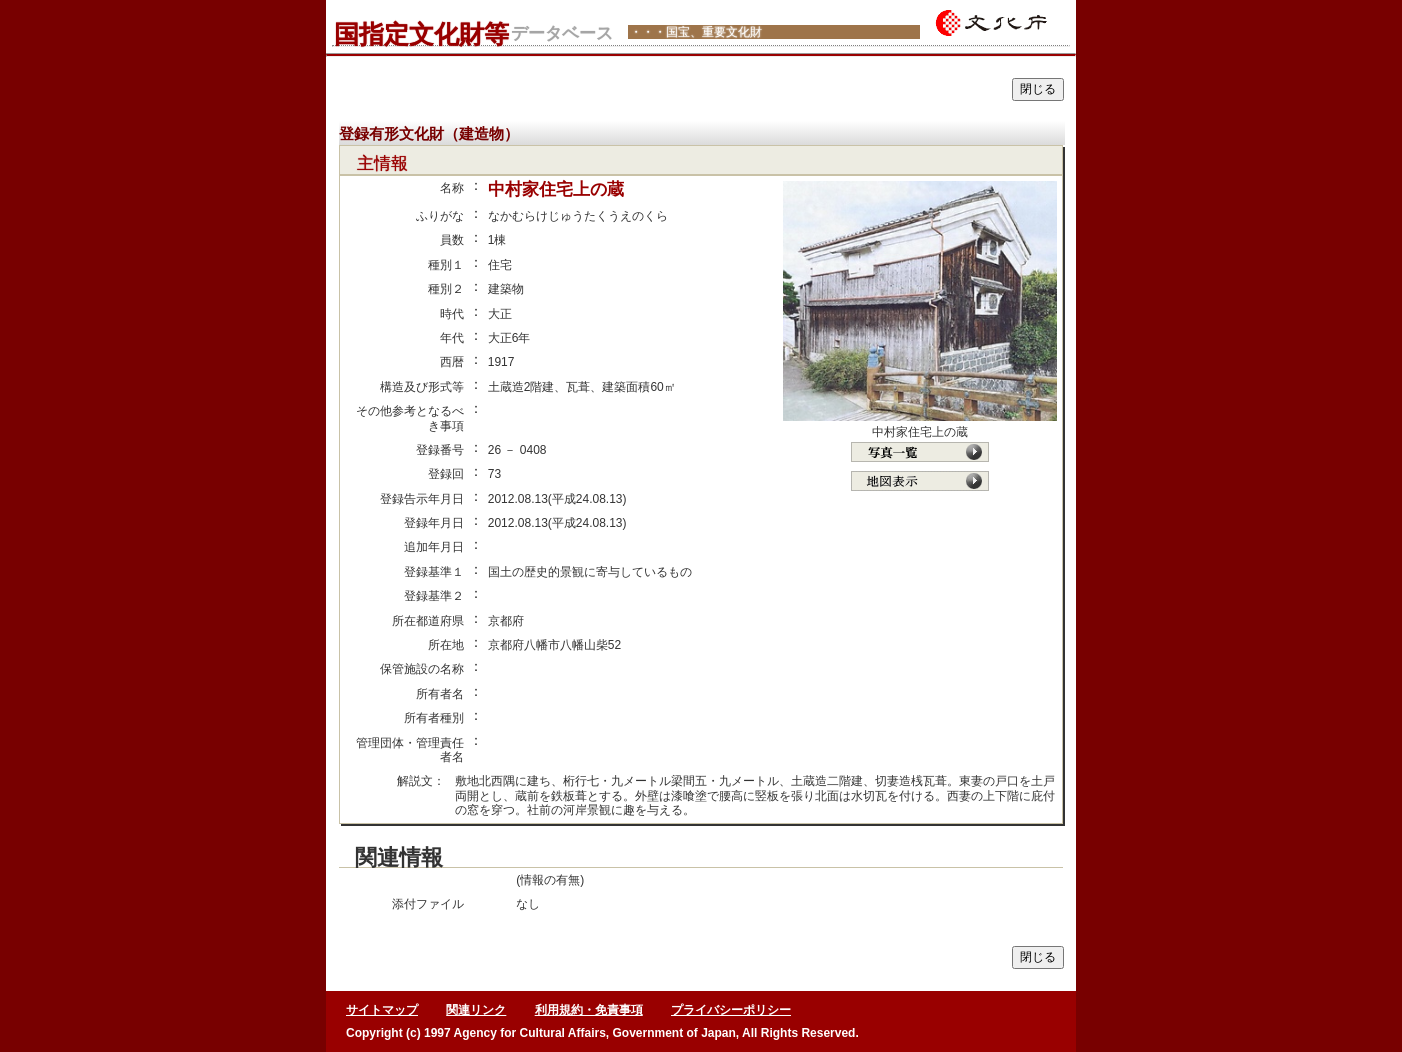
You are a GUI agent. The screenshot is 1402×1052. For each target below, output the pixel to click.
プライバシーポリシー (731, 1010)
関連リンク (476, 1010)
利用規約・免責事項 (589, 1010)
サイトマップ (382, 1010)
